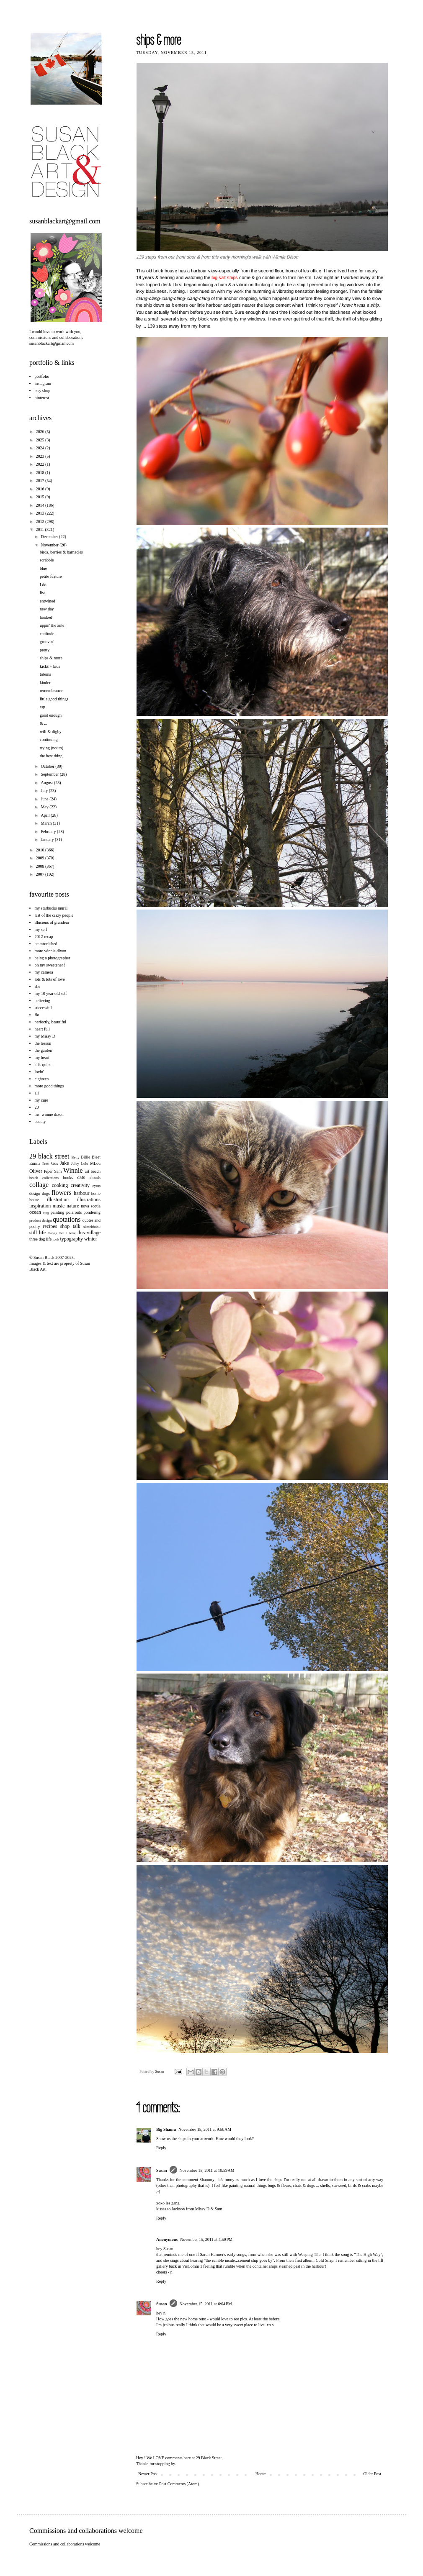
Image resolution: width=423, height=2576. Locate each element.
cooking (60, 1185)
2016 (40, 489)
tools (56, 1239)
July (45, 790)
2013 (40, 513)
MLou (95, 1163)
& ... (43, 723)
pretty (44, 650)
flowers (62, 1192)
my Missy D (45, 1036)
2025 (40, 440)
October (48, 766)
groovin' (47, 641)
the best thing (51, 756)
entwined (47, 601)
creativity (80, 1185)
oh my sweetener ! (50, 965)
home (96, 1193)
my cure (42, 1100)
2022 (40, 464)
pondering (92, 1212)
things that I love (62, 1233)
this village (89, 1232)
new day (47, 609)
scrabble (47, 560)
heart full (42, 1029)
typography (71, 1239)
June (45, 799)
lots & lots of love (50, 979)
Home (260, 2473)
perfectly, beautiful (50, 1022)
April (46, 815)
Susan (160, 2071)
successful (43, 1007)
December (50, 536)
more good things (49, 1086)
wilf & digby (51, 731)
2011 (40, 529)
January (48, 839)
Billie (85, 1157)
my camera (44, 972)
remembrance (51, 690)
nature (73, 1206)
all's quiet (43, 1064)
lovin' (39, 1071)
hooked (46, 617)
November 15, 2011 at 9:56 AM (204, 2129)
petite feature (51, 576)
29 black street (49, 1156)
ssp (42, 707)
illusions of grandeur (52, 922)
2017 (40, 480)
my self (41, 929)
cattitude (47, 633)
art (87, 1171)
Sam (58, 1171)
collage (39, 1184)
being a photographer (52, 958)
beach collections (44, 1178)
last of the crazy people (54, 915)
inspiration (40, 1206)
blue (43, 568)
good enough (51, 715)
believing (42, 1000)
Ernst (45, 1164)
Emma (34, 1163)
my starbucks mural (51, 908)
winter (90, 1239)
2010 (40, 850)
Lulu (84, 1163)
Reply (161, 2147)
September (50, 774)
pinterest (42, 397)
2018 (40, 472)
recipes (50, 1226)
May (45, 807)
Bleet (96, 1157)
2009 (40, 858)
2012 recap (44, 936)
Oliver (35, 1171)
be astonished (46, 943)
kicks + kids (50, 666)
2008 (40, 866)
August (47, 782)
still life (37, 1232)
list (42, 592)
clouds (95, 1177)
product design (40, 1220)
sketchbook (92, 1227)
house (34, 1199)
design (34, 1193)
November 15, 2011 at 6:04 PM (206, 2304)
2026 (40, 431)
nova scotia (91, 1206)
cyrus (97, 1186)
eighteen (42, 1079)
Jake (64, 1163)
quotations (67, 1219)
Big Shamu (166, 2129)
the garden (43, 1050)
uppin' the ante (52, 625)
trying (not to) (51, 748)
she (37, 986)
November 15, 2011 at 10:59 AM (207, 2170)
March (47, 823)
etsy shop (43, 390)
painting (57, 1212)
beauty (40, 1121)
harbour (81, 1193)
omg (46, 1213)
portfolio (42, 376)
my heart (42, 1057)
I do (43, 584)
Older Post (373, 2473)
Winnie (73, 1170)
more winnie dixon (51, 950)
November (50, 545)
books (68, 1177)
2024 (40, 448)
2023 (40, 456)
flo (37, 1014)
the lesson (43, 1043)
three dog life (40, 1239)
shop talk (70, 1226)
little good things (54, 699)
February (49, 831)
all (37, 1093)
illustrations (89, 1199)
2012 (40, 521)
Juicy (75, 1163)
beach (96, 1171)
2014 (40, 505)
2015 (40, 497)
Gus (54, 1163)
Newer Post (147, 2473)
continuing (49, 739)
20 (37, 1107)
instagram (43, 383)
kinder (45, 682)
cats (81, 1177)
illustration (58, 1199)
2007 (40, 874)
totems (45, 674)
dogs (46, 1193)
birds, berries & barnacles (61, 552)
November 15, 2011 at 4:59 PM (206, 2239)
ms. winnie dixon (49, 1114)
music (59, 1206)
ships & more (51, 658)
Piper (48, 1171)
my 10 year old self (51, 993)
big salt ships (225, 277)
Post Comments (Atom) (179, 2483)
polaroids (74, 1212)
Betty (75, 1157)
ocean (35, 1212)
